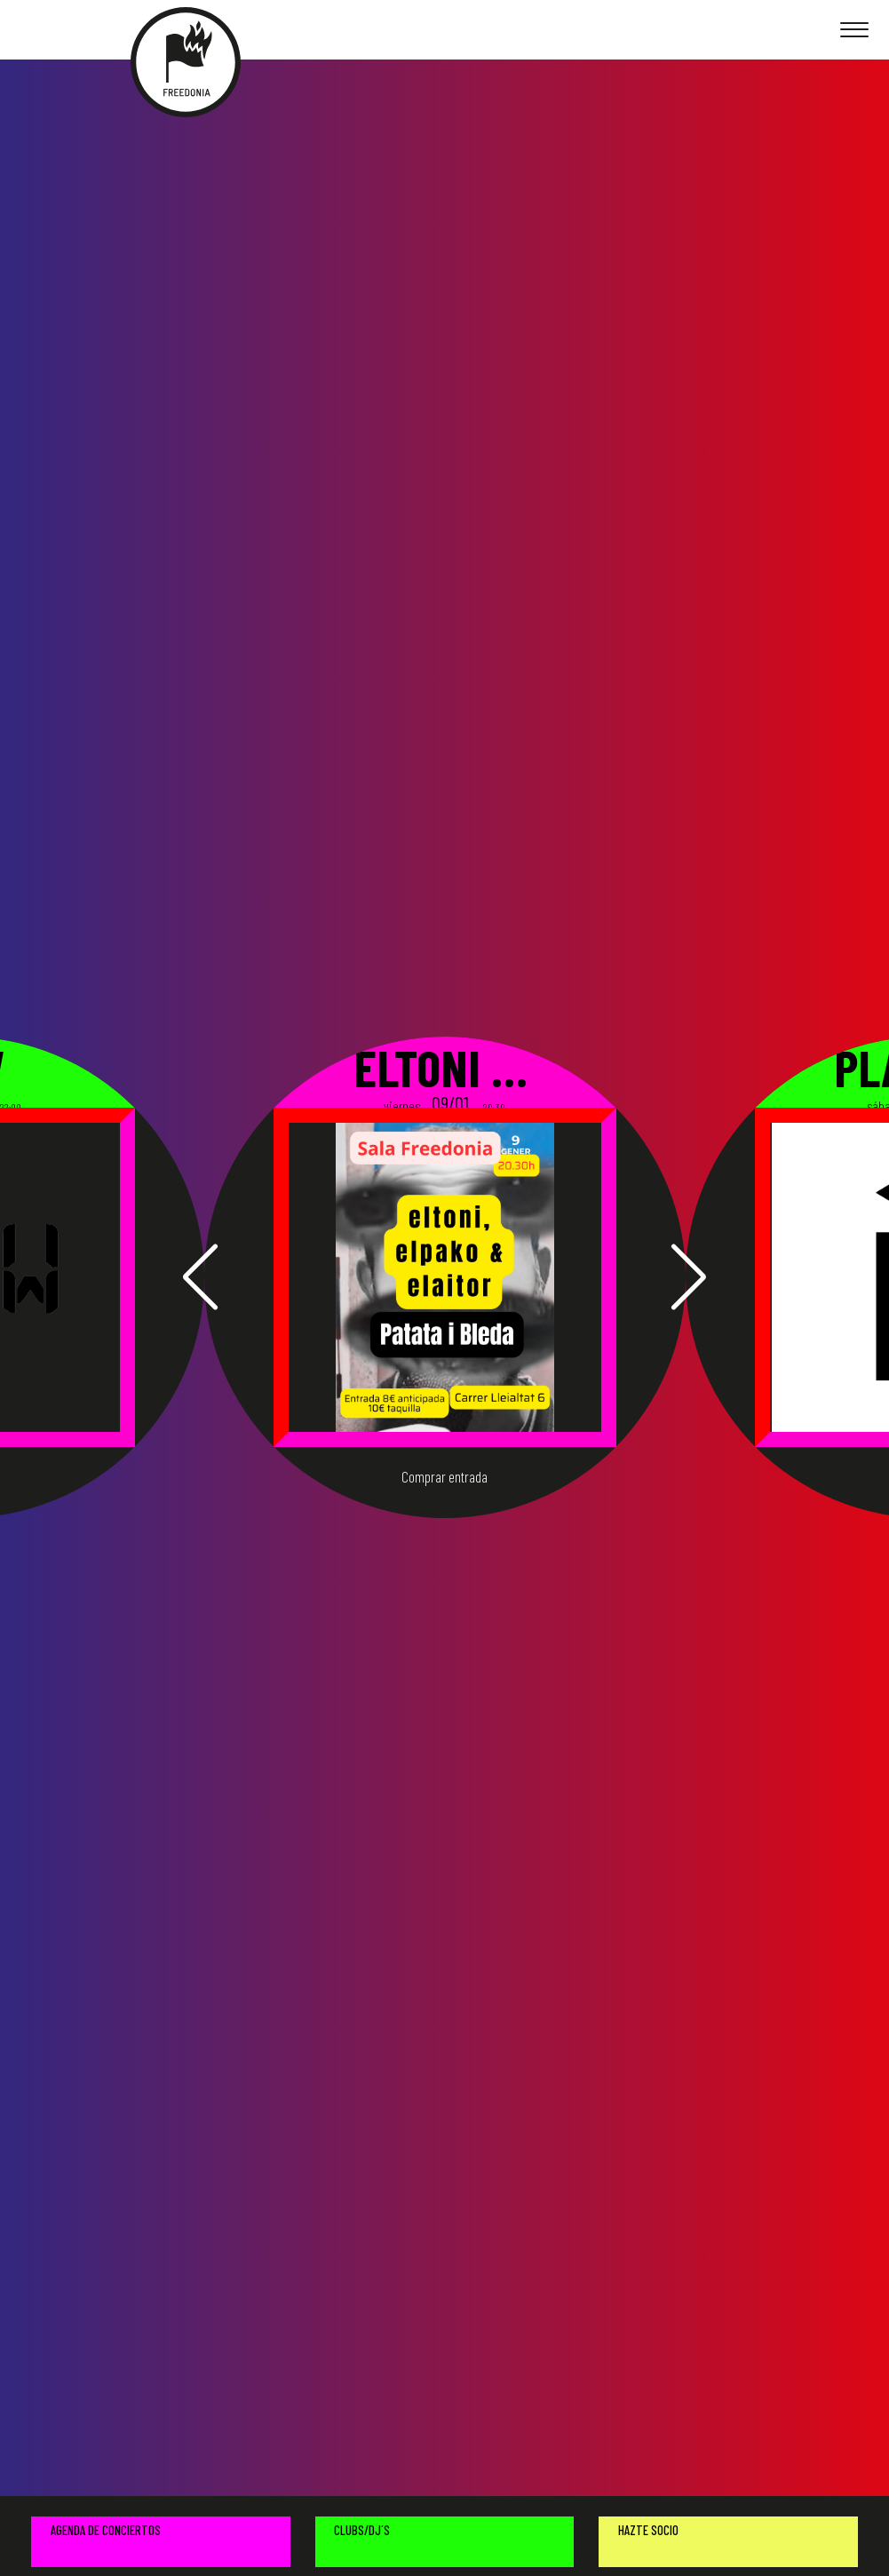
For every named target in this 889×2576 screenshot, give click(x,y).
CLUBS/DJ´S (362, 2530)
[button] (200, 1277)
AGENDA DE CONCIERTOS (106, 2530)
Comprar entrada (444, 1476)
